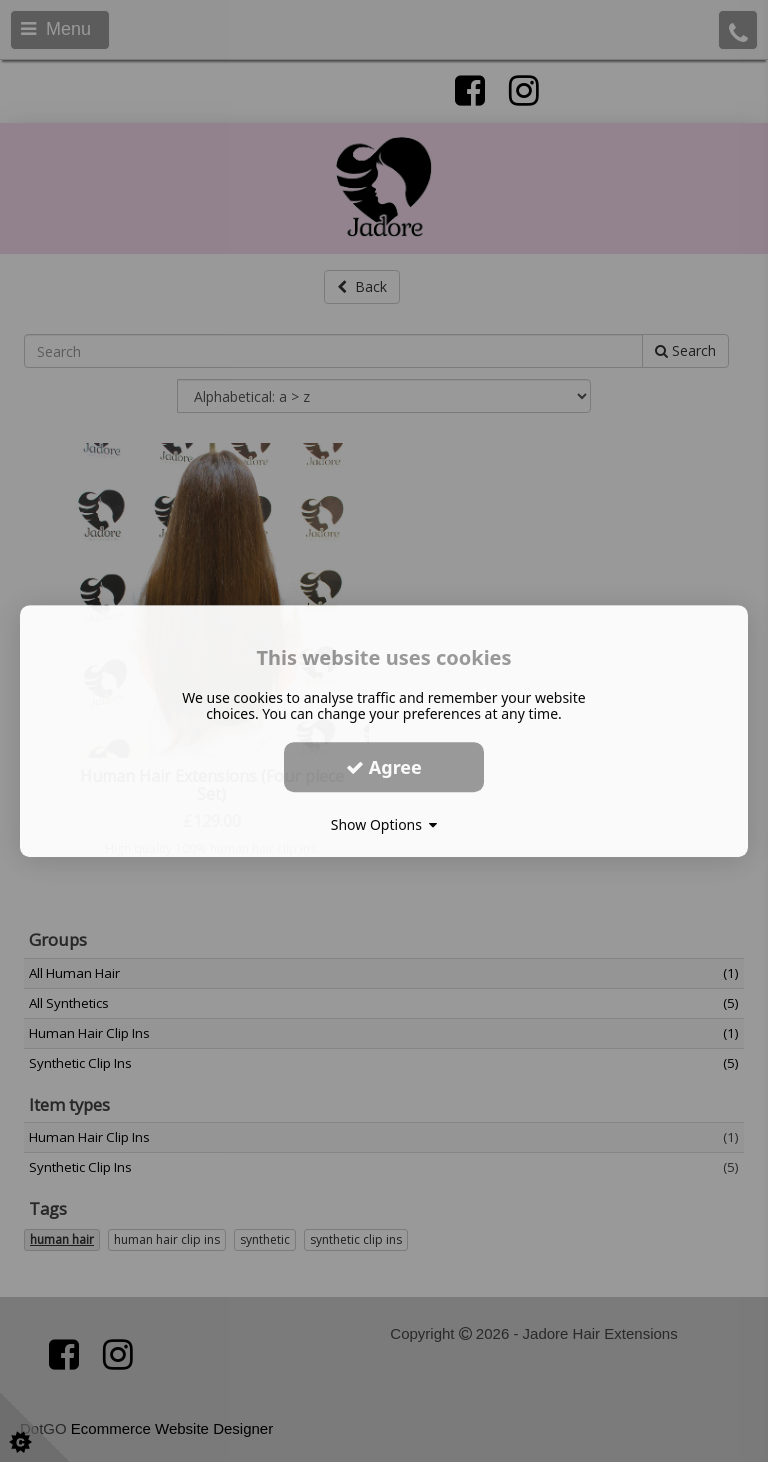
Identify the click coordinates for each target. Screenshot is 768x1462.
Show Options (384, 824)
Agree (384, 767)
